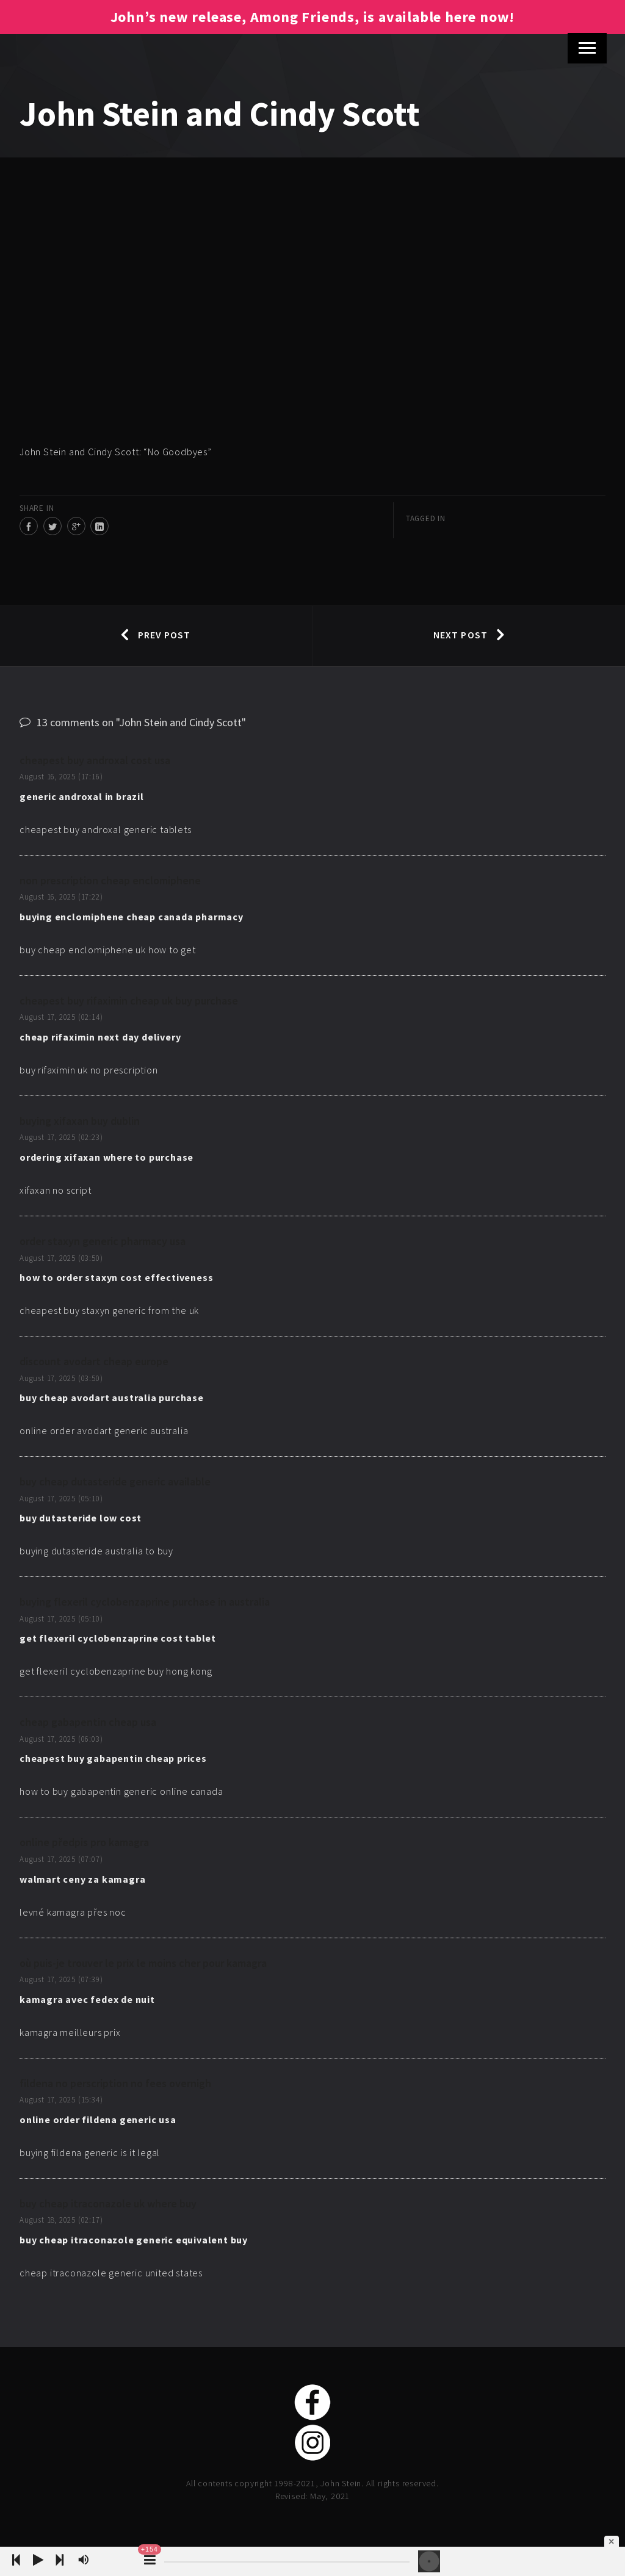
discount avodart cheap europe (94, 1361)
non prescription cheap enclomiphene (110, 880)
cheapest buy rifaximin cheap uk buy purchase (129, 1001)
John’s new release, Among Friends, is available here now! (312, 16)
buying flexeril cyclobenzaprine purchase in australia (145, 1602)
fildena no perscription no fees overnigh (115, 2083)
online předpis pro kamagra (84, 1842)
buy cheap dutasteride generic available (115, 1481)
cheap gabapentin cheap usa (88, 1722)
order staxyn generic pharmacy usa (103, 1241)
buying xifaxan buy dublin (80, 1121)
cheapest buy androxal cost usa (95, 760)
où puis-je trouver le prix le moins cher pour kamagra (143, 1963)
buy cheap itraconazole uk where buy (108, 2203)
